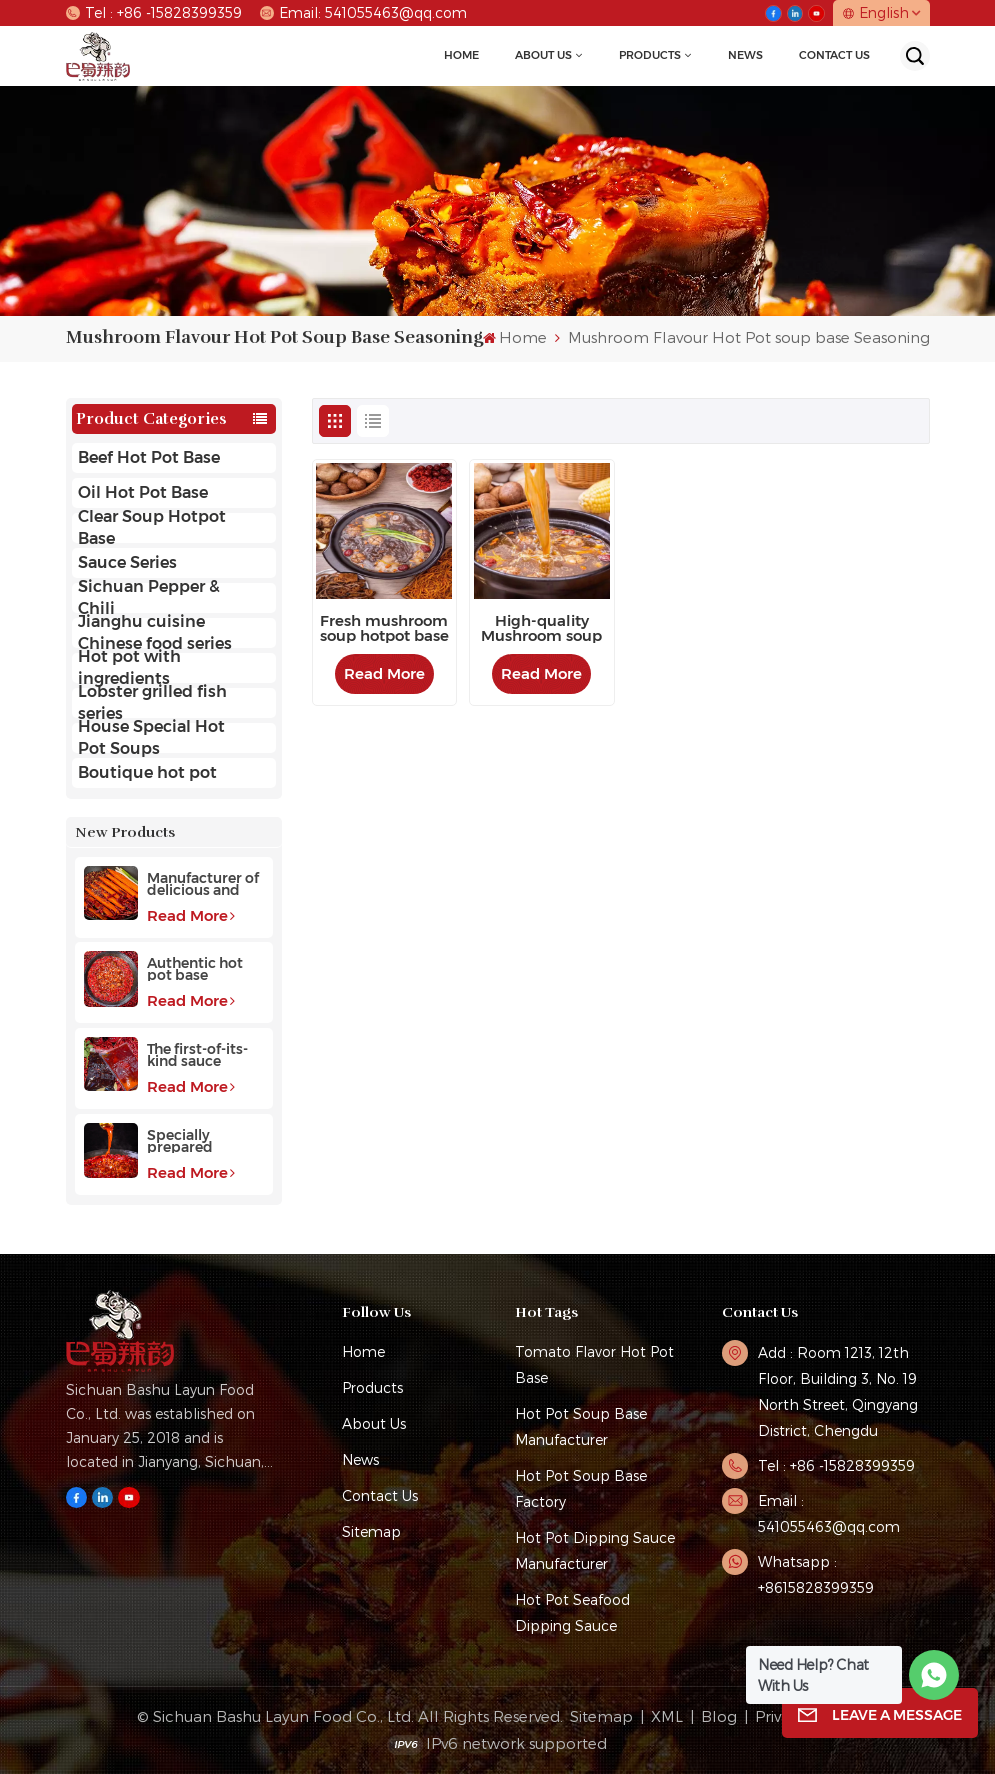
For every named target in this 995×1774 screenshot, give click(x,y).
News (360, 1459)
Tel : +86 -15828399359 (154, 12)
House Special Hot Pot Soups (151, 738)
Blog (719, 1716)
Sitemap (371, 1531)
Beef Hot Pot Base (149, 457)
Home (461, 55)
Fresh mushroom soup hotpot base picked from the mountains (384, 628)
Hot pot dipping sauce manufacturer (595, 1550)
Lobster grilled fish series (152, 703)
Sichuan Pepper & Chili (149, 598)
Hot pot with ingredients (129, 668)
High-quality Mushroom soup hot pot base (541, 628)
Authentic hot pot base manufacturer (195, 969)
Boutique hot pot (147, 772)
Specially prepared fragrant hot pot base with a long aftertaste (203, 1141)
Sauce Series (127, 562)
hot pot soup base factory (581, 1488)
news (745, 55)
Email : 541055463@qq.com (829, 1513)
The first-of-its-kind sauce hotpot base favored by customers (197, 1055)
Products (650, 55)
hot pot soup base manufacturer (581, 1426)
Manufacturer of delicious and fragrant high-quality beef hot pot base (203, 884)
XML (667, 1716)
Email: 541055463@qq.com (363, 12)
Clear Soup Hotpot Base (152, 528)
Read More (191, 915)
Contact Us (834, 55)
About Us (543, 55)
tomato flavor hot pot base (594, 1364)
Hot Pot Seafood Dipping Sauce (572, 1612)
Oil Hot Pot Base (143, 492)
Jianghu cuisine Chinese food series (155, 633)
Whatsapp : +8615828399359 (816, 1574)
